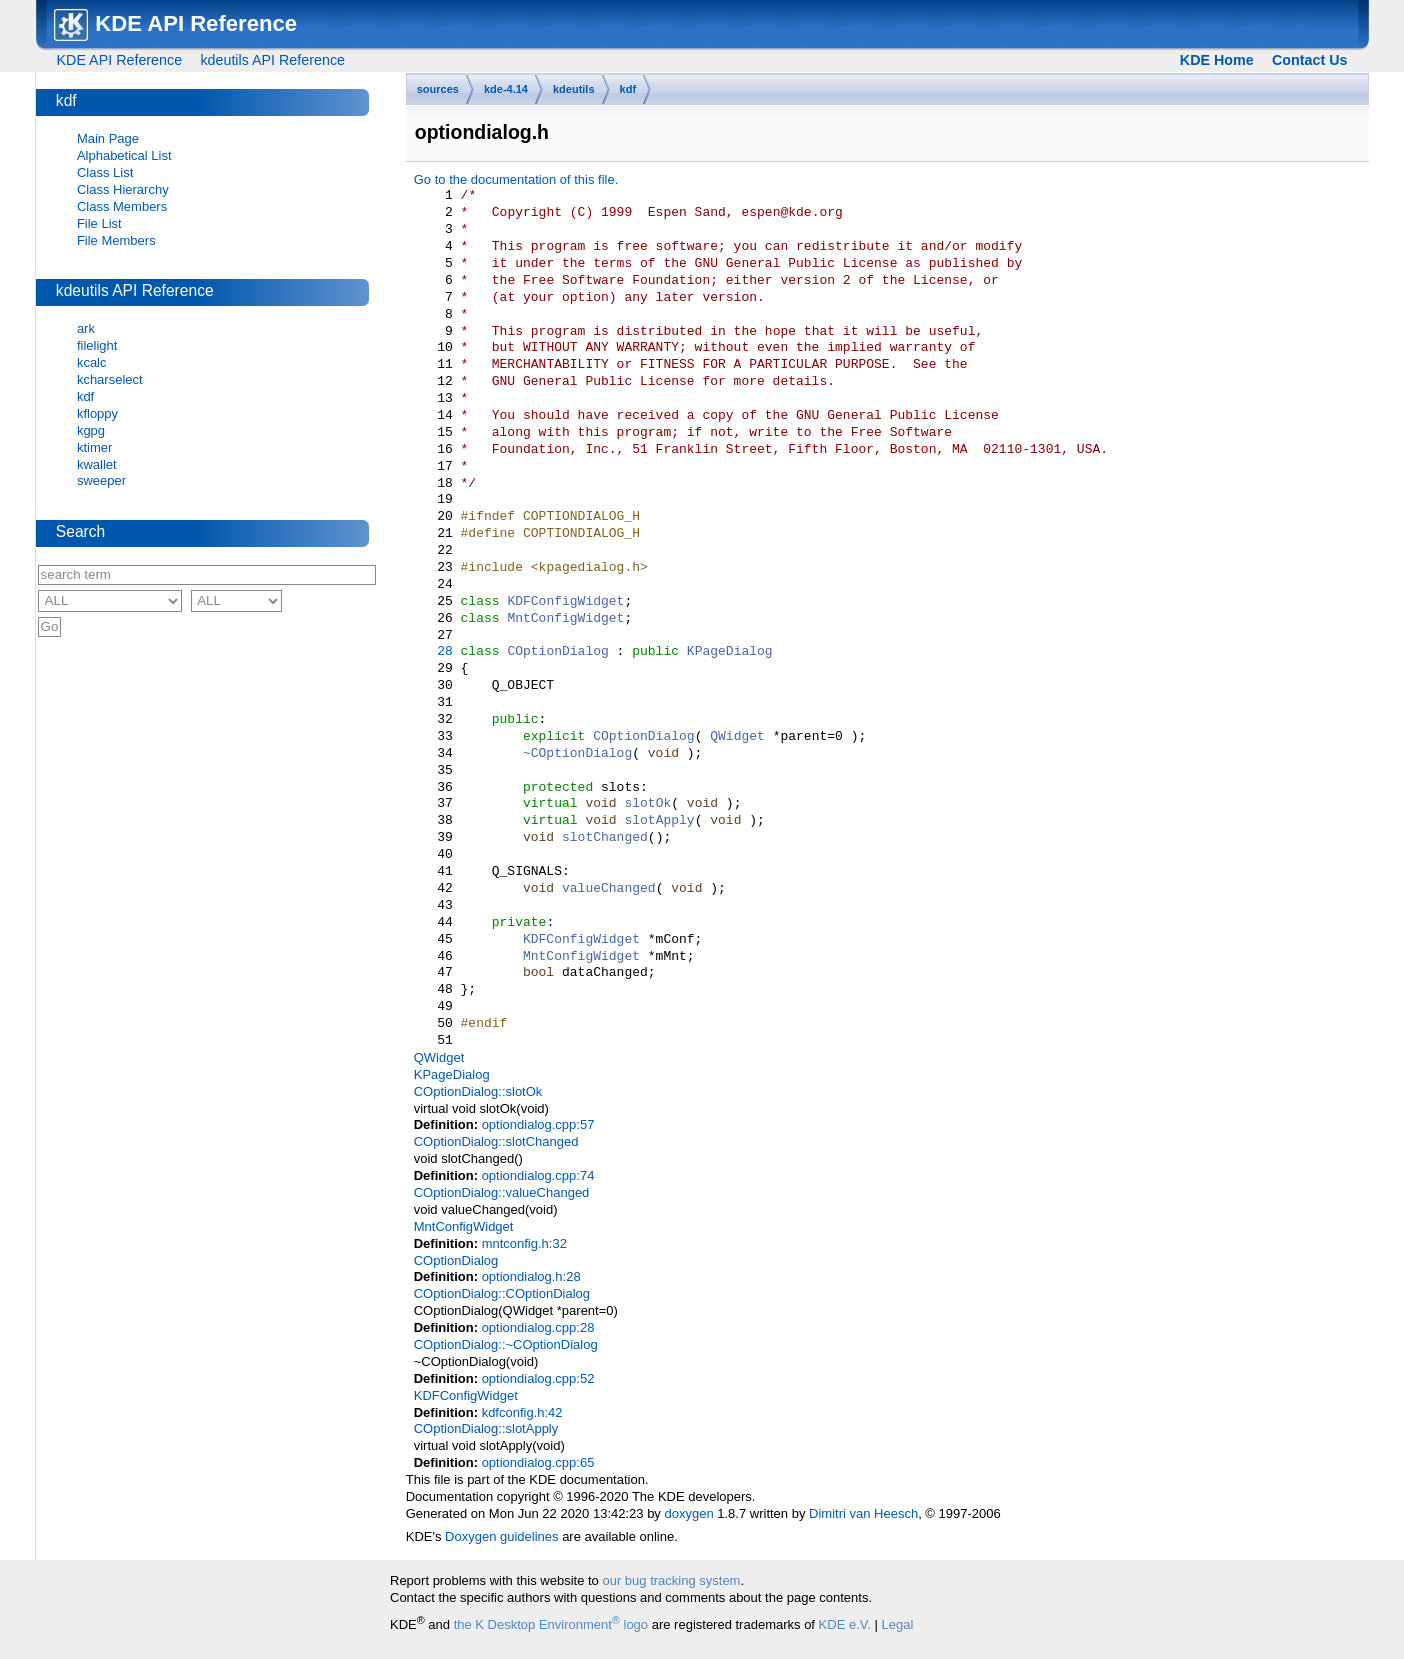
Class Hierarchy (123, 189)
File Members (116, 240)
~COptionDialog (577, 754)
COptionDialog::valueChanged (502, 1192)
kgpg (91, 430)
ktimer (94, 447)
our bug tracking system (671, 1580)
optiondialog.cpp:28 (538, 1327)
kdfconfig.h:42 (522, 1412)
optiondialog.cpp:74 (538, 1175)
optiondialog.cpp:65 (538, 1462)
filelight (97, 345)
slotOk (647, 804)
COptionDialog (557, 652)
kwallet (97, 464)
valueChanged (609, 889)
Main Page (108, 138)
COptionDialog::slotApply (486, 1428)
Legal (898, 1624)
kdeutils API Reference (272, 60)
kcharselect (110, 379)
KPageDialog (730, 652)
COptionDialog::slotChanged (496, 1141)
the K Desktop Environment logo (551, 1624)
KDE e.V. (845, 1624)
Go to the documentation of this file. (516, 179)
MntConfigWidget (565, 619)
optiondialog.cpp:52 (538, 1378)
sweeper (101, 480)
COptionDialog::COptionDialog (502, 1293)
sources (438, 89)
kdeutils (574, 89)
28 (433, 652)
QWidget (737, 737)
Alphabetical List (124, 155)
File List (99, 223)
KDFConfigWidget (565, 602)
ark (86, 328)
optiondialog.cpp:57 (538, 1124)
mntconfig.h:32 (524, 1243)
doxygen (688, 1513)
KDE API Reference (120, 60)
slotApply (659, 821)
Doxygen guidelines (501, 1536)
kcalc (92, 362)
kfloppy (97, 413)
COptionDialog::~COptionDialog (506, 1344)
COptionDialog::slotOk (478, 1091)
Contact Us (1309, 60)
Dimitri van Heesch (863, 1513)
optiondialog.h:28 (531, 1276)
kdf (628, 89)
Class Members (122, 206)
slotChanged (605, 838)
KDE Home (1217, 60)
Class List (105, 172)
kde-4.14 (506, 89)
